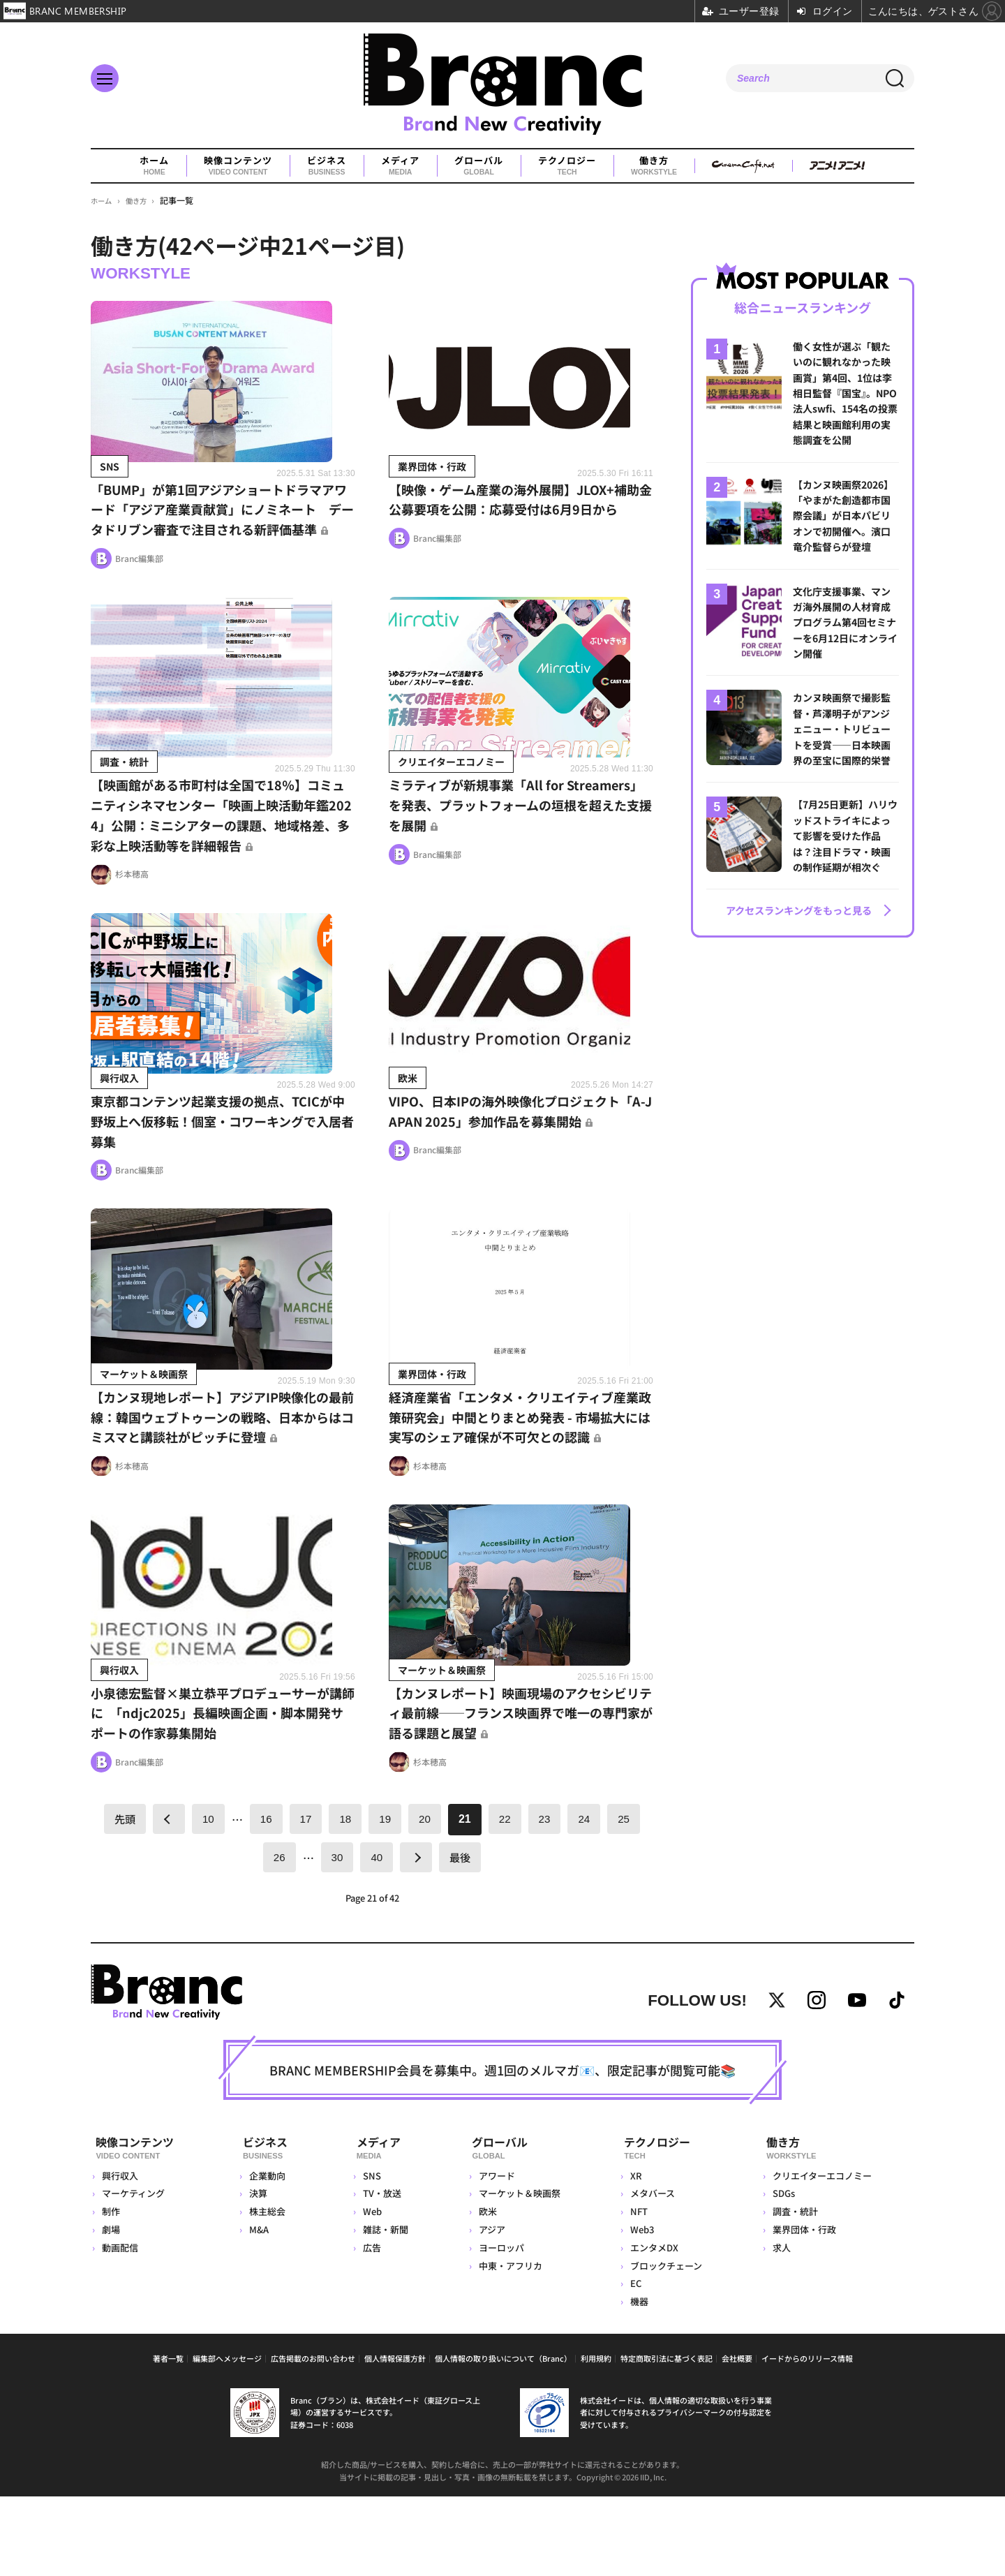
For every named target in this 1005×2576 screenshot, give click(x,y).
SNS (369, 2254)
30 (336, 1935)
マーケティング (133, 2272)
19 (385, 1896)
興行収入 (120, 2254)
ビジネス (326, 166)
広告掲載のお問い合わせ (313, 2437)
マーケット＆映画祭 (517, 2272)
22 (506, 1896)
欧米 (486, 2290)
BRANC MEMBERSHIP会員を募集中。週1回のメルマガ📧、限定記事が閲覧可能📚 (502, 2153)
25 (627, 1896)
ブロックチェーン (665, 2344)
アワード (495, 2254)
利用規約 (596, 2437)
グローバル (478, 166)
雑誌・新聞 (382, 2309)
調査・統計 (794, 2290)
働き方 (654, 166)
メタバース (652, 2272)
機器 (639, 2381)
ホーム (154, 166)
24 (587, 1896)
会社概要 (737, 2437)
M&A (259, 2309)
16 (264, 1896)
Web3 (641, 2309)
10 (206, 1896)
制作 (111, 2290)
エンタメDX (654, 2326)
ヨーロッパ (499, 2326)
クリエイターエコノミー (821, 2254)
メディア (400, 166)
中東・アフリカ (508, 2344)
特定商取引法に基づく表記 (666, 2437)
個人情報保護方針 (395, 2437)
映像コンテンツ (238, 166)
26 (277, 1935)
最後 (461, 1935)
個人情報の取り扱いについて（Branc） (503, 2437)
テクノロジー (567, 166)
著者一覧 (168, 2437)
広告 (369, 2326)
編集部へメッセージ (227, 2437)
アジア (490, 2309)
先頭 (121, 1896)
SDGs (783, 2272)
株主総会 (268, 2290)
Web (369, 2290)
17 (305, 1896)
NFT (638, 2290)
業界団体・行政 (803, 2309)
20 (425, 1896)
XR (635, 2254)
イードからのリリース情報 (807, 2437)
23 (546, 1896)
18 (345, 1896)
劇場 (111, 2309)
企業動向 (268, 2254)
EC (635, 2362)
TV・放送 (379, 2272)
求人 (781, 2326)
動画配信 (120, 2326)
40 (377, 1935)
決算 (259, 2272)
